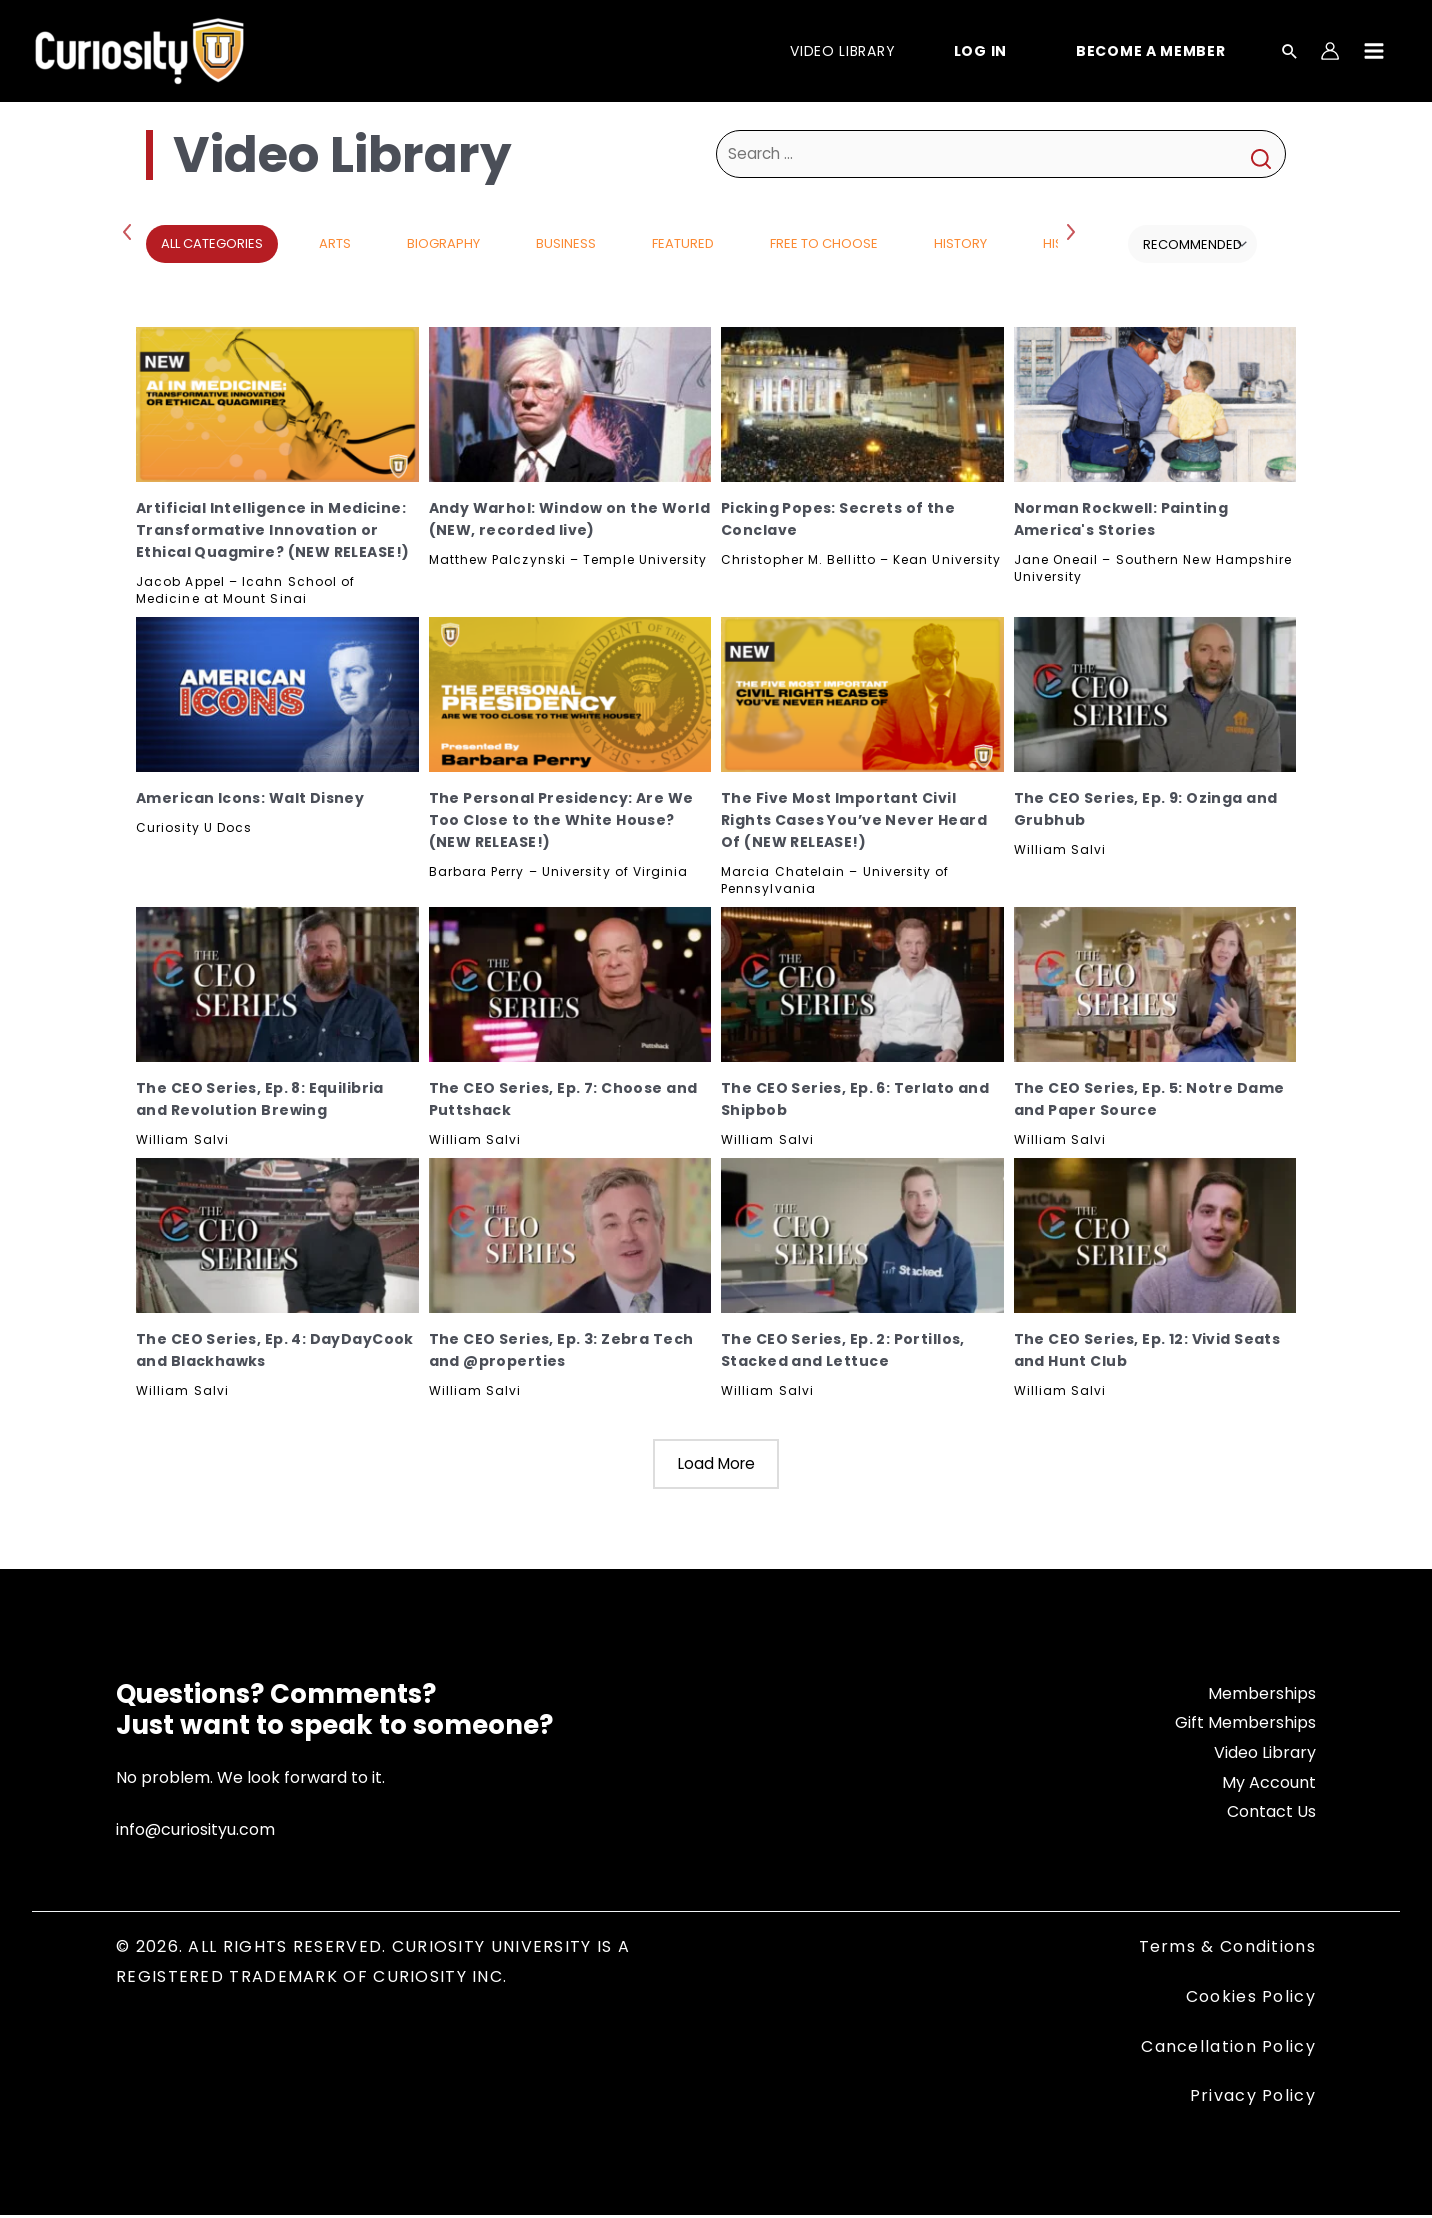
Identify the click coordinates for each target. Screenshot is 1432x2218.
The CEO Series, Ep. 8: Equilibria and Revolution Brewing (260, 1099)
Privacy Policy (1253, 2098)
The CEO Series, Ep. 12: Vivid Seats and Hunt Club (1147, 1350)
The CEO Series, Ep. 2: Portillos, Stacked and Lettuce (843, 1350)
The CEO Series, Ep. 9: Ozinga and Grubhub (1146, 809)
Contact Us (1271, 1814)
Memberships (1262, 1695)
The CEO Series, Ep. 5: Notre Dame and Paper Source (1149, 1099)
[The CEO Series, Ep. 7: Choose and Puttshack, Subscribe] (570, 984)
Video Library (1265, 1754)
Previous (131, 231)
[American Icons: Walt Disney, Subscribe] (277, 694)
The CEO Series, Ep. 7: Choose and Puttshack (563, 1099)
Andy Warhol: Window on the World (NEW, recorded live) (569, 519)
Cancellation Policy (1228, 2048)
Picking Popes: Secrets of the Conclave (838, 519)
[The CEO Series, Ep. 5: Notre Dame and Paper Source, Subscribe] (1155, 984)
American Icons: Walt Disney (250, 798)
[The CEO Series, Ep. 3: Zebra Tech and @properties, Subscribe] (570, 1235)
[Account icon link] (1330, 51)
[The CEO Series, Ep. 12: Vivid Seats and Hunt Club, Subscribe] (1155, 1235)
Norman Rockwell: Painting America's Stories (1121, 519)
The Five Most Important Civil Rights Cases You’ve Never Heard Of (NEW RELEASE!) (854, 820)
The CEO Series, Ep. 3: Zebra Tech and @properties (561, 1350)
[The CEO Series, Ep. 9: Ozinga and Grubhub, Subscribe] (1155, 694)
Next (1073, 231)
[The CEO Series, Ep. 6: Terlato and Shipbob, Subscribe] (862, 984)
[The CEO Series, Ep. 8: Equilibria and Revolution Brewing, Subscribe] (277, 984)
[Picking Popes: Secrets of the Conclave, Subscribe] (862, 404)
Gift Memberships (1245, 1725)
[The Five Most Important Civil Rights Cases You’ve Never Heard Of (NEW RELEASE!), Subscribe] (862, 694)
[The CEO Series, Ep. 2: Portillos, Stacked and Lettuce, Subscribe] (862, 1235)
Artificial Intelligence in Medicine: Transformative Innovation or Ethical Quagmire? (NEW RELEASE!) (272, 530)
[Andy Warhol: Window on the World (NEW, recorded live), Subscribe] (570, 404)
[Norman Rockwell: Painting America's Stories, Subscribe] (1155, 404)
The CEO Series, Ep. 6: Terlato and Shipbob (855, 1099)
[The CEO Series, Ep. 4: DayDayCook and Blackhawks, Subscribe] (277, 1235)
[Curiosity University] (139, 49)
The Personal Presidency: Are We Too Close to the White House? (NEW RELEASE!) (561, 820)
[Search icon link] (1290, 53)
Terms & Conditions (1227, 1949)
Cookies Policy (1251, 1998)
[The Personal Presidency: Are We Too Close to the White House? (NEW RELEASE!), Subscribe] (570, 694)
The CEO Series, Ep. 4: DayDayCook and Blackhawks (275, 1350)
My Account (1269, 1784)
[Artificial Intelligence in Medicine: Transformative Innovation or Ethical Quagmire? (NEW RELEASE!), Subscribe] (277, 404)
